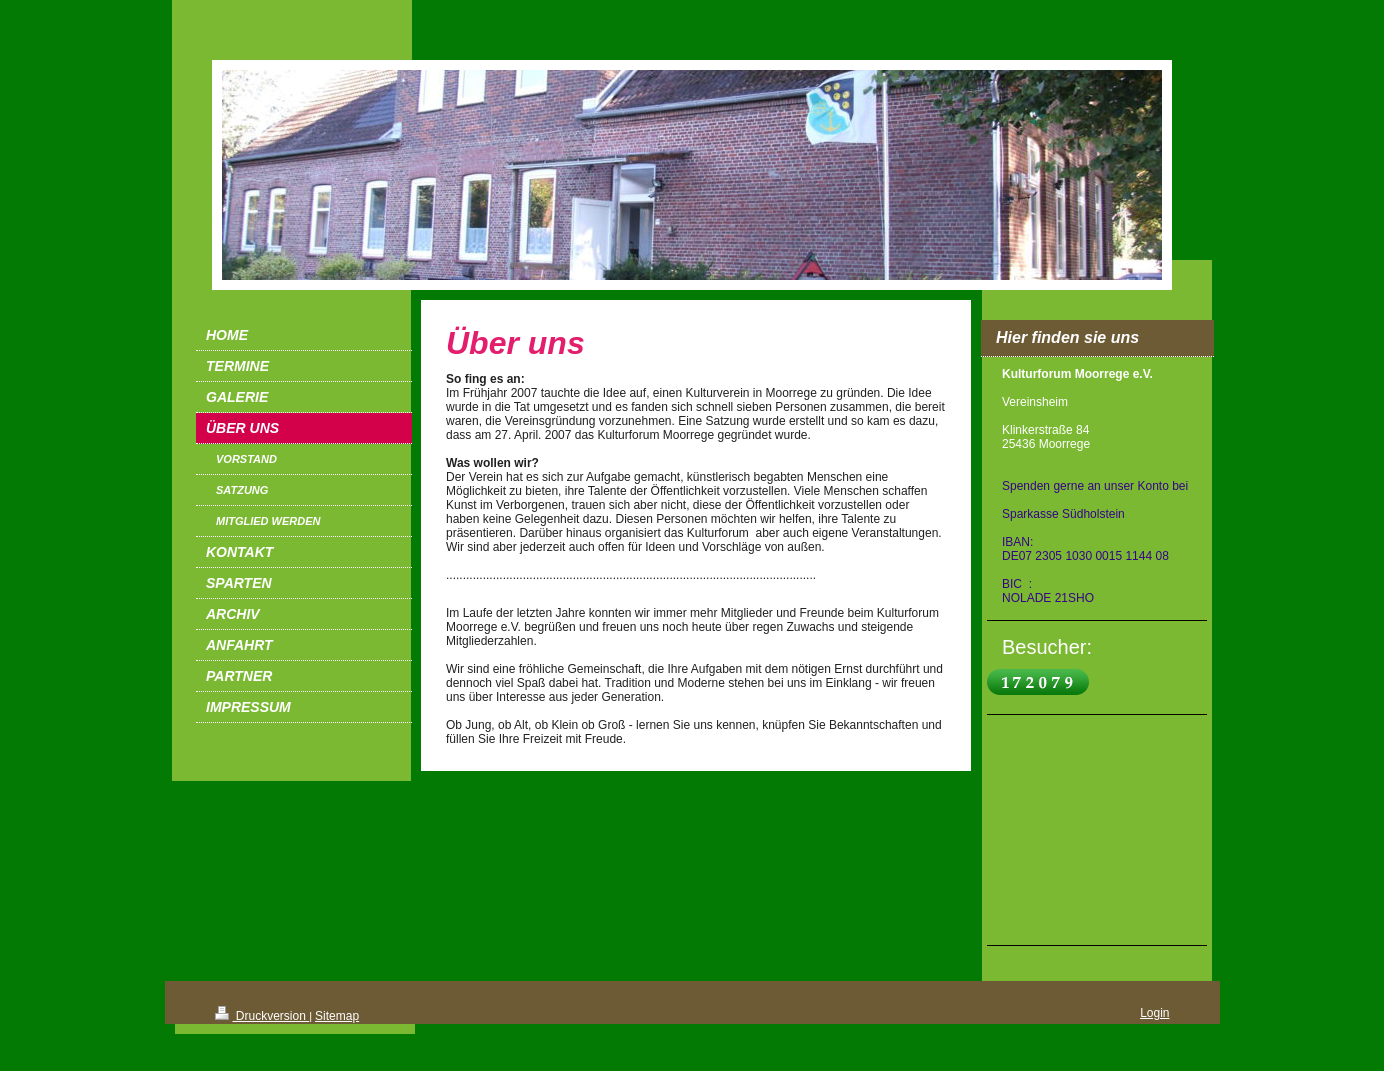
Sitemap (337, 1016)
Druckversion (262, 1016)
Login (1154, 1013)
